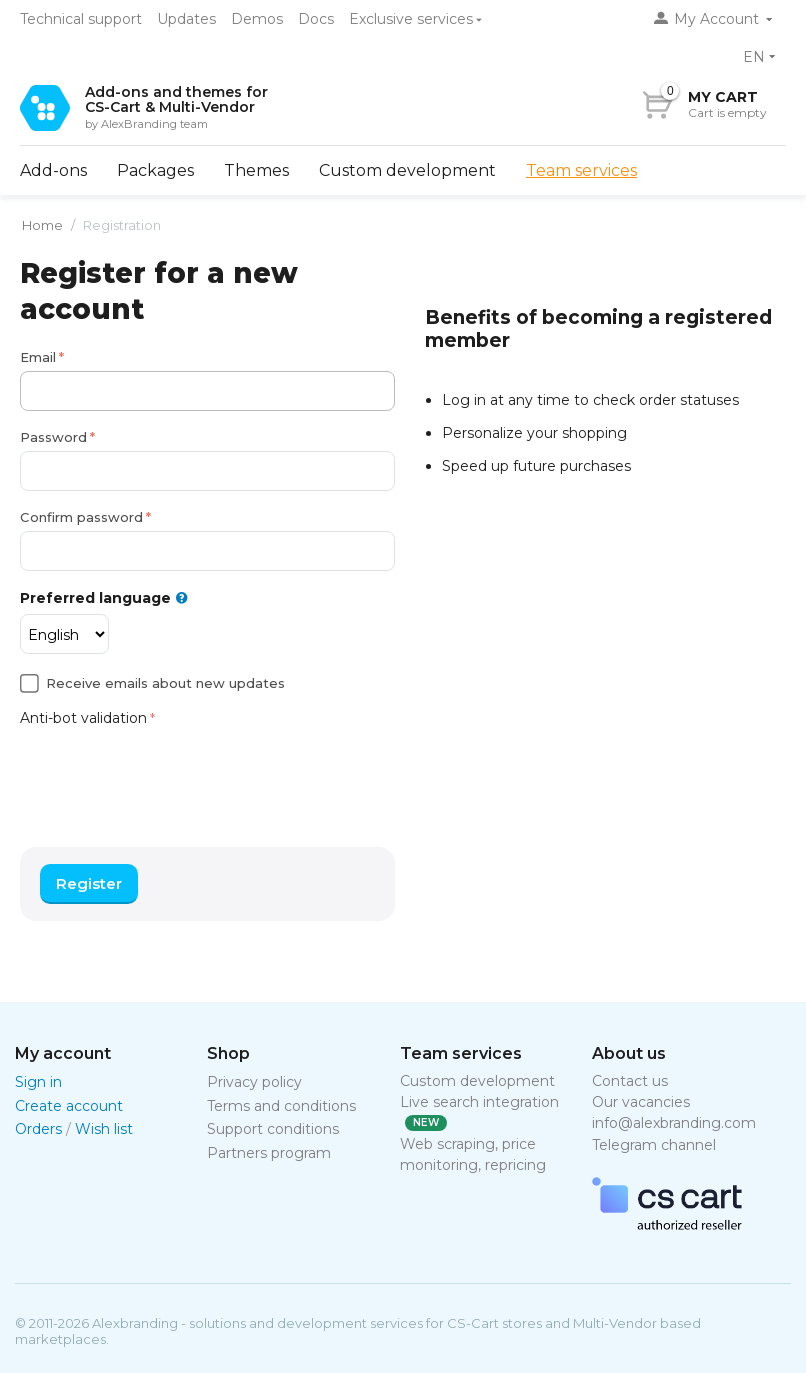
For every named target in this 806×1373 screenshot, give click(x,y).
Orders (38, 1129)
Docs (316, 19)
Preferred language (104, 598)
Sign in (38, 1082)
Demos (257, 19)
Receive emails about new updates (165, 683)
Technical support (81, 19)
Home (42, 225)
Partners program (269, 1153)
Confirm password (81, 517)
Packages (155, 170)
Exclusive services (411, 19)
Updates (186, 19)
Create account (69, 1106)
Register (89, 883)
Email (38, 357)
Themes (256, 170)
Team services (581, 170)
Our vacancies (641, 1102)
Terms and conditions (281, 1106)
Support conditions (273, 1129)
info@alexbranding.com (674, 1123)
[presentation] (172, 771)
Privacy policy (254, 1082)
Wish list (104, 1129)
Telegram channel (654, 1145)
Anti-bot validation (83, 718)
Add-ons (53, 170)
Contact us (630, 1081)
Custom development (407, 170)
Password (53, 437)
